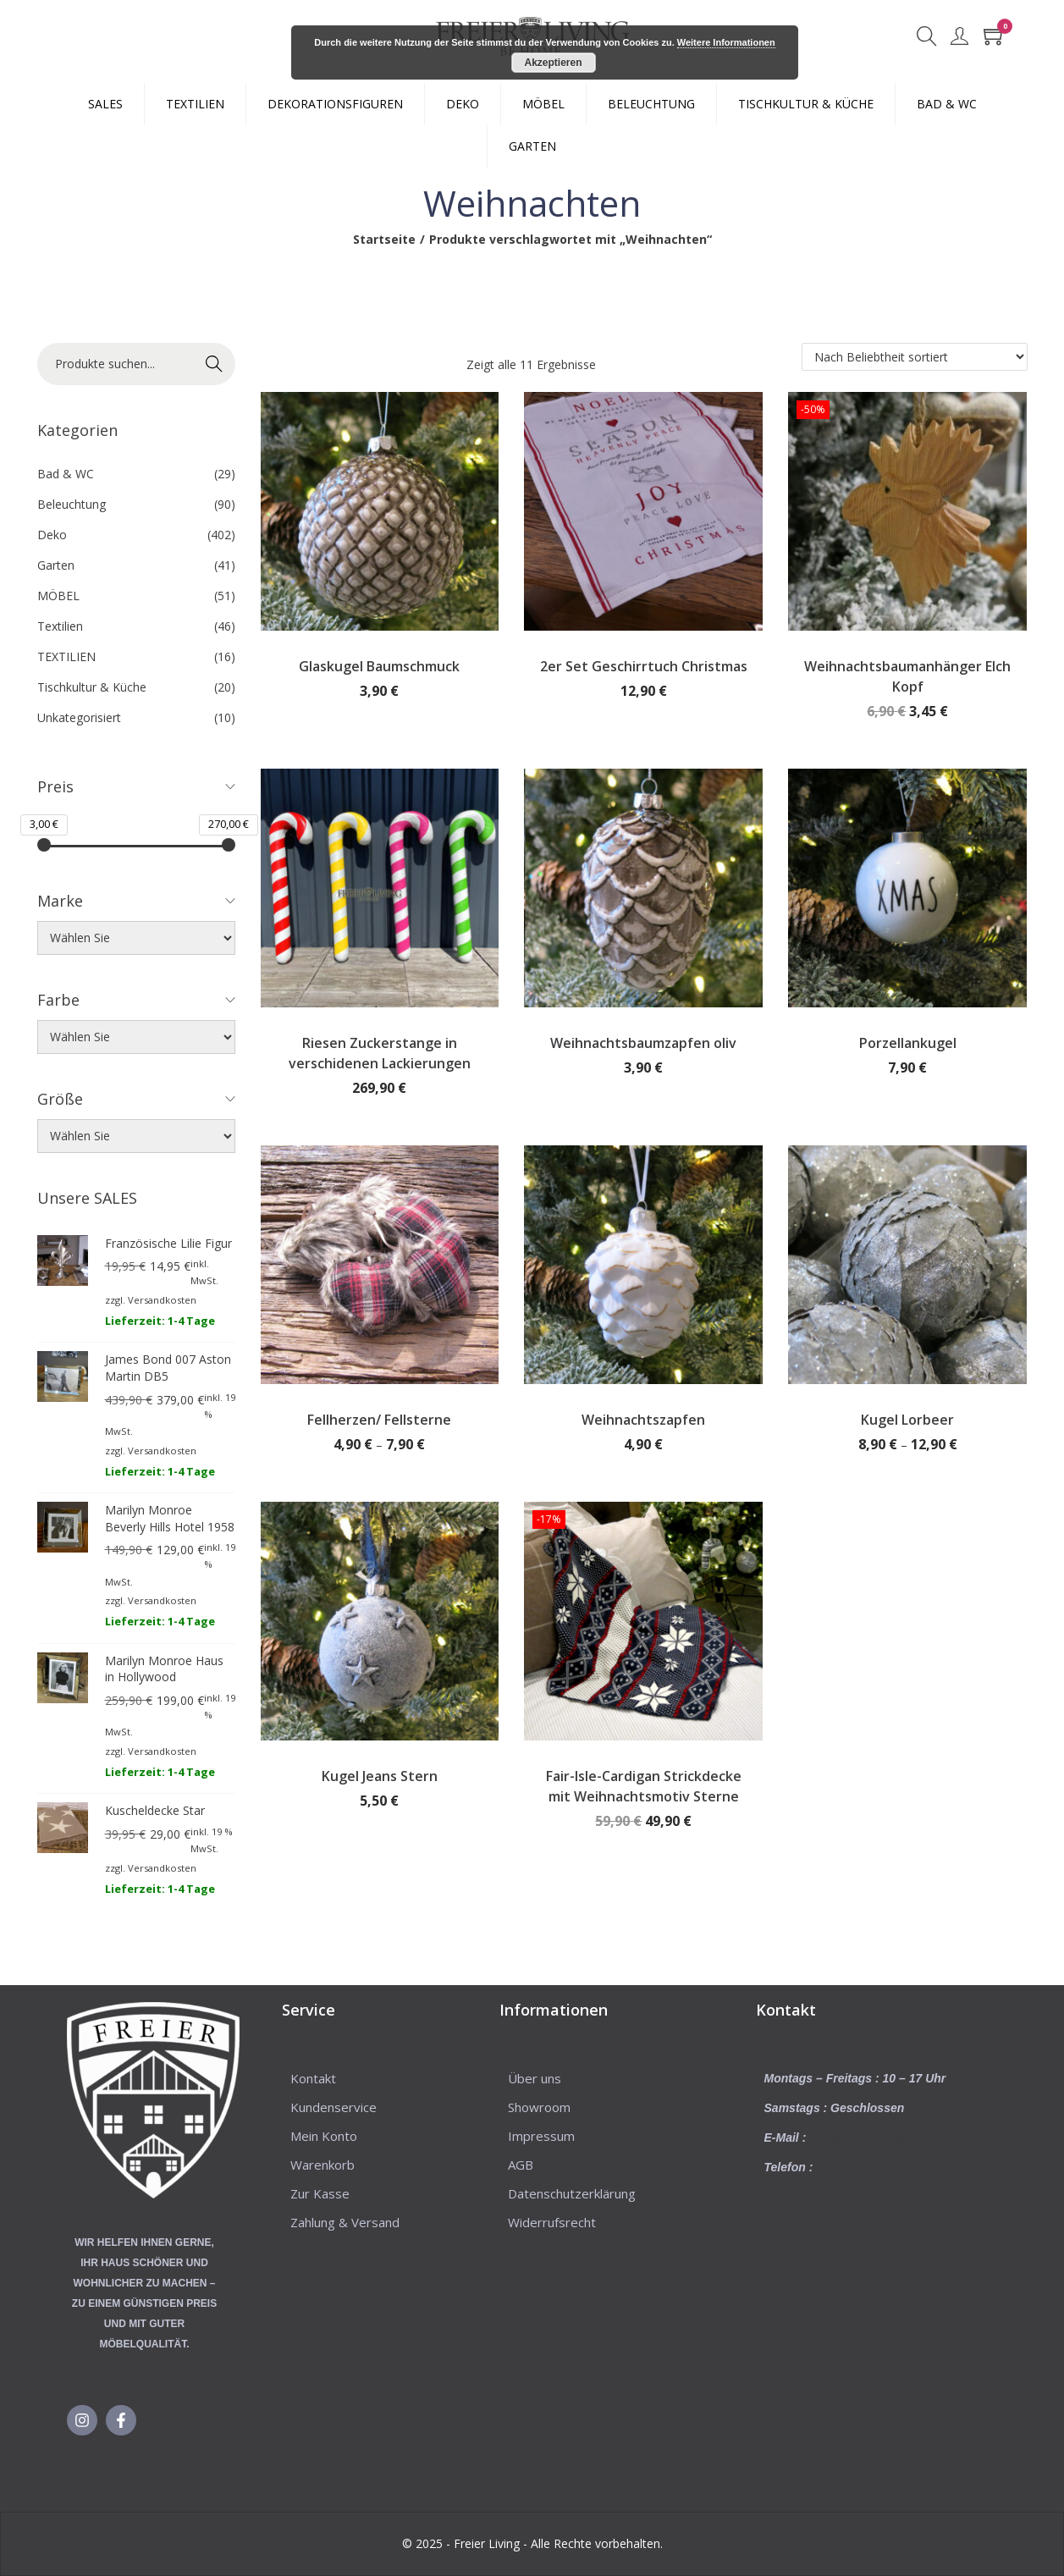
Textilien (60, 626)
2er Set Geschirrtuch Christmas (643, 666)
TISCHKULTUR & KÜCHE (806, 104)
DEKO (462, 104)
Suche (213, 364)
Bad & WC (65, 474)
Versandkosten (162, 1300)
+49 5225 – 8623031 (870, 2167)
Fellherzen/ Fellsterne (379, 1419)
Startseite (384, 239)
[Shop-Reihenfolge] (914, 357)
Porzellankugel (907, 1043)
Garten (55, 565)
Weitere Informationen (726, 42)
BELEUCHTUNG (651, 104)
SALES (105, 104)
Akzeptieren (553, 63)
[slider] (44, 845)
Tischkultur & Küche (91, 687)
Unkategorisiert (79, 717)
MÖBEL (543, 104)
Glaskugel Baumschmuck (379, 666)
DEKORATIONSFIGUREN (335, 104)
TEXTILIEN (195, 104)
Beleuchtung (71, 504)
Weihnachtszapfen (643, 1419)
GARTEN (532, 146)
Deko (52, 535)
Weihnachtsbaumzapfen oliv (643, 1043)
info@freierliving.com (870, 2137)
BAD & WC (947, 104)
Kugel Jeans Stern (380, 1776)
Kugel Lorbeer (907, 1419)
